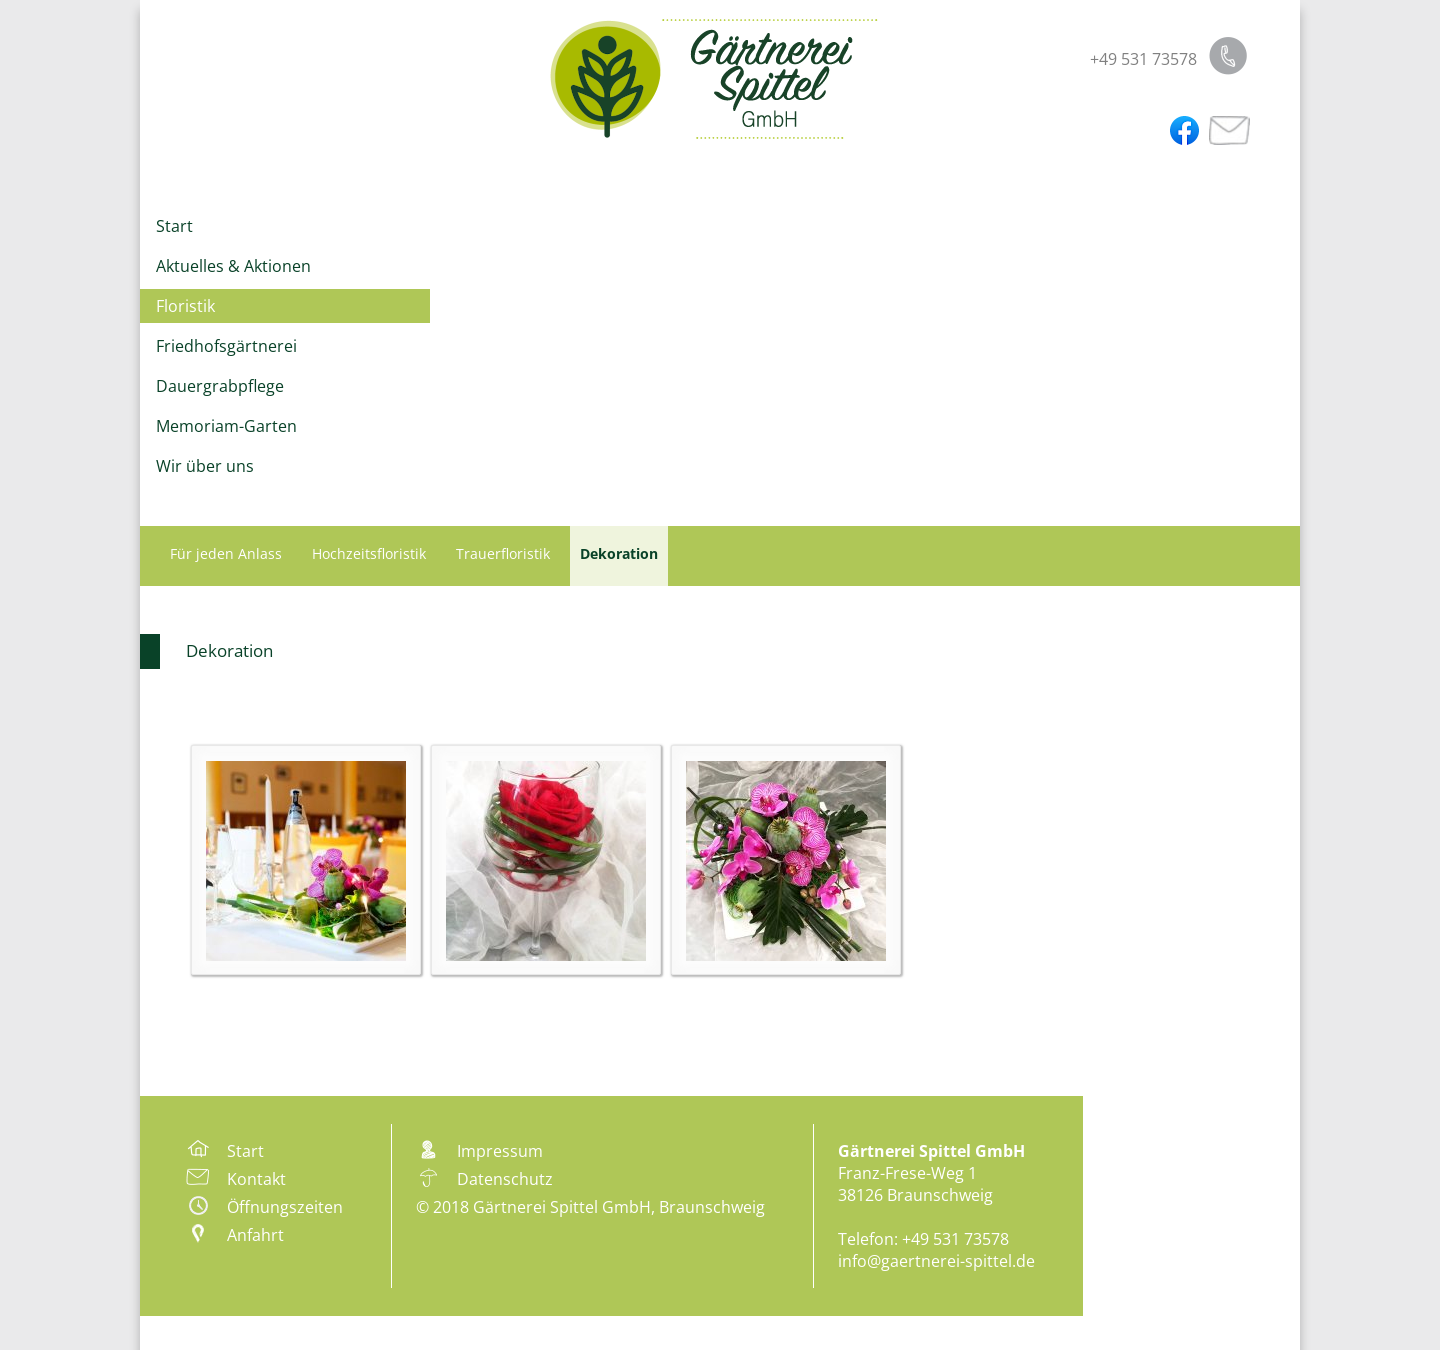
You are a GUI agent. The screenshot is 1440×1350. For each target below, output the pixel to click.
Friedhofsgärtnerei (226, 346)
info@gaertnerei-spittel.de (936, 1261)
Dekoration (229, 650)
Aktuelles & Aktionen (233, 266)
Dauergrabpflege (220, 386)
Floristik (185, 306)
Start (174, 226)
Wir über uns (205, 466)
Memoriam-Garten (226, 426)
